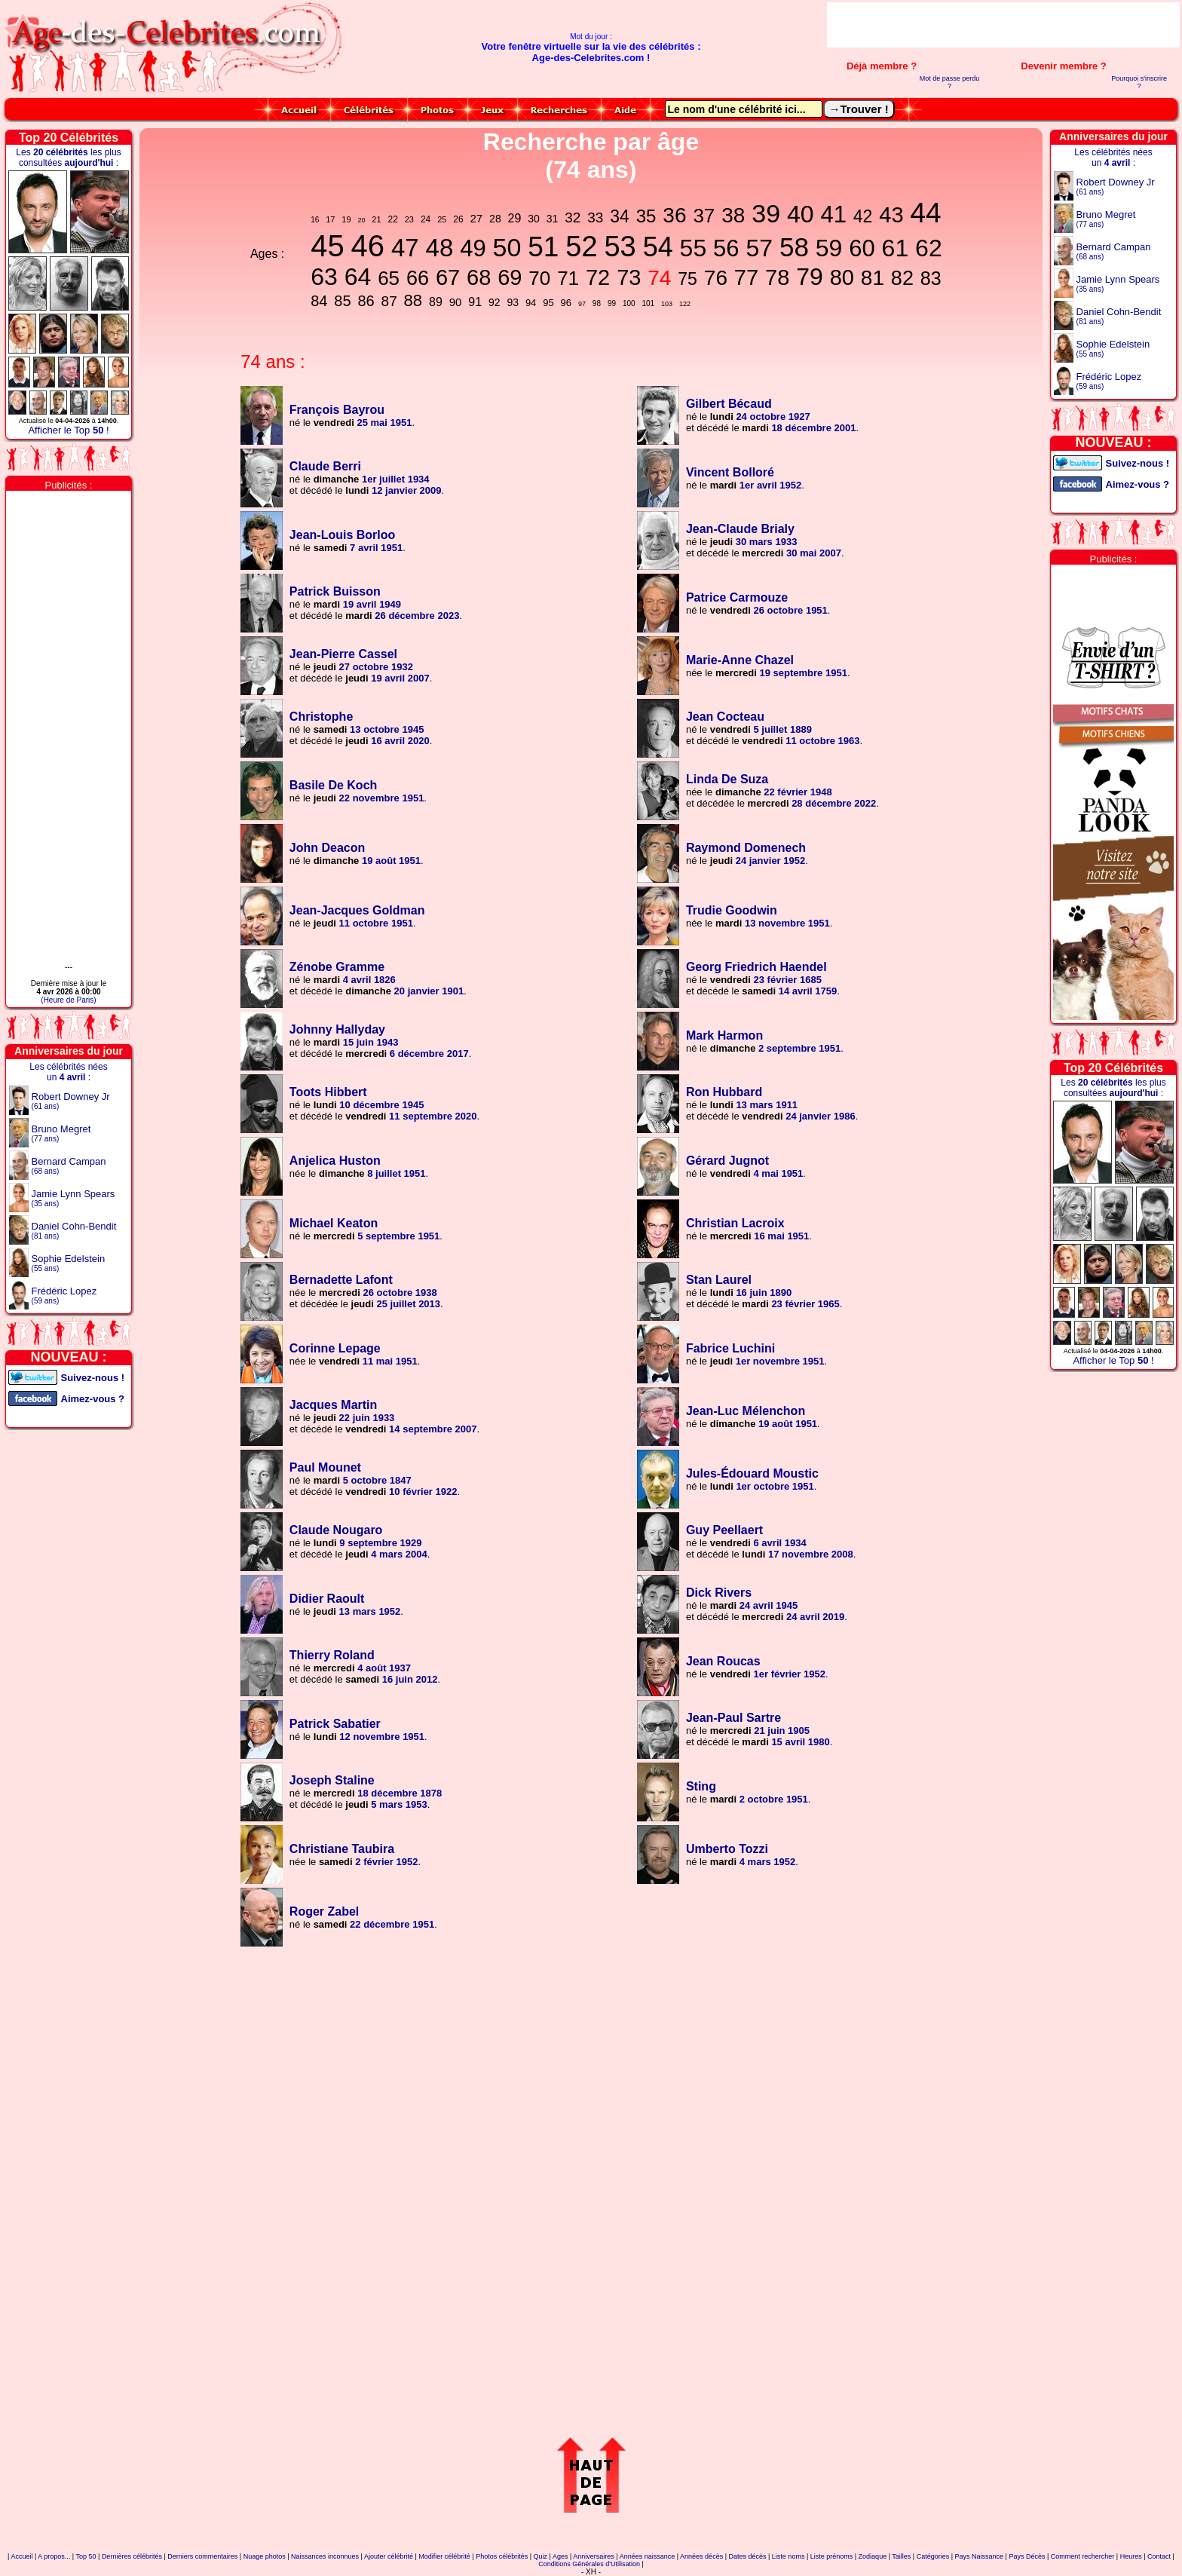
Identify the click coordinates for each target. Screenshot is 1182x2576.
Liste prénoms (831, 2556)
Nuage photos (264, 2556)
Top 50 (86, 2556)
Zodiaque (873, 2556)
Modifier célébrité (444, 2556)
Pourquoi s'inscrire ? (1139, 82)
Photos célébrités (502, 2556)
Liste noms (788, 2556)
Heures (1131, 2556)
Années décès (701, 2556)
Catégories (933, 2556)
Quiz (541, 2556)
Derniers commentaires (202, 2556)
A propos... (54, 2556)
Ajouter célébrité (388, 2556)
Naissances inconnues (325, 2556)
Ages (560, 2556)
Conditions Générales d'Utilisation (589, 2564)
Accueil (21, 2556)
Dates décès (747, 2556)
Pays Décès (1027, 2556)
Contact (1159, 2556)
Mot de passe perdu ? (950, 82)
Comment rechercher (1083, 2556)
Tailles (901, 2556)
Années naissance (647, 2556)
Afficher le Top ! (68, 430)
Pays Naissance (979, 2556)
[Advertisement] (1003, 24)
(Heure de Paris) (68, 1000)
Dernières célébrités (132, 2556)
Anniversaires (593, 2556)
